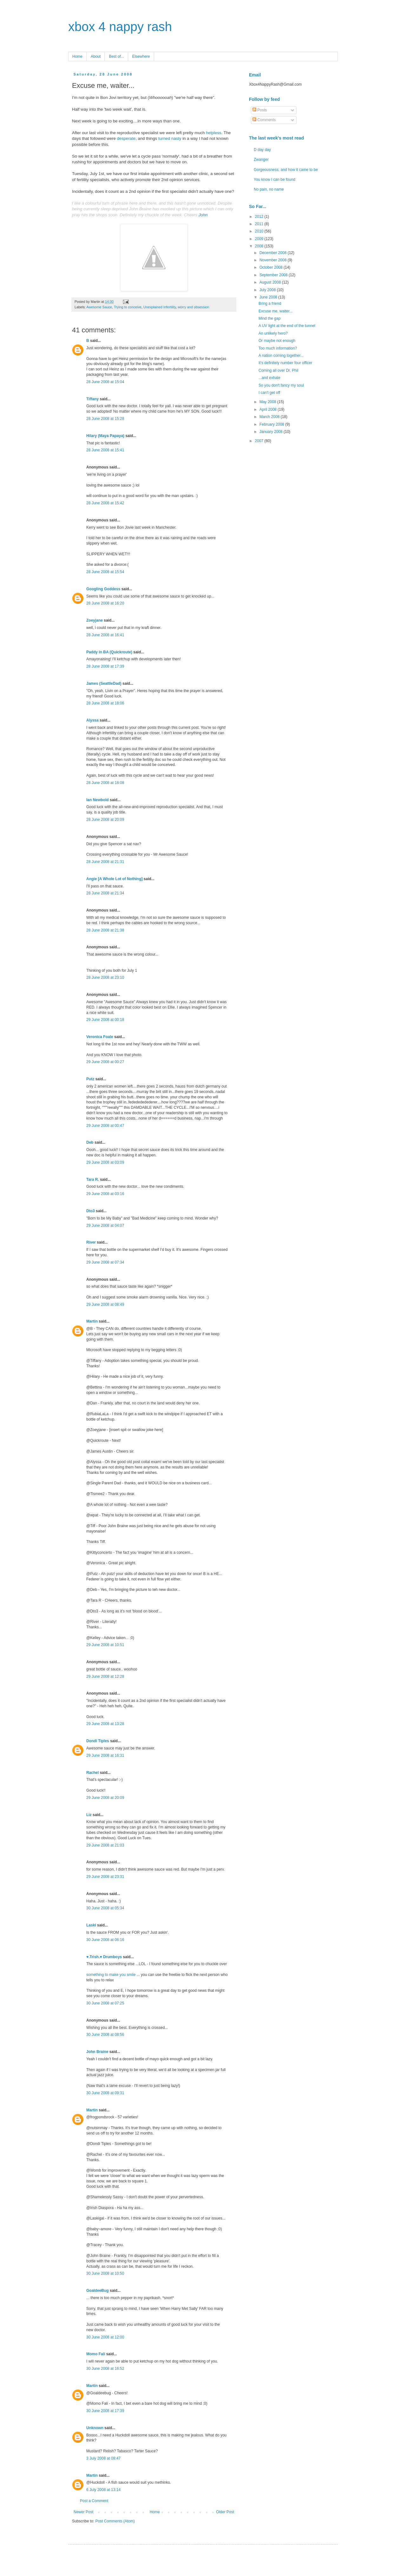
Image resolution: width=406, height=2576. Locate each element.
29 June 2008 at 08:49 (105, 1304)
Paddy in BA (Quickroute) (109, 652)
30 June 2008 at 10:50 (105, 2273)
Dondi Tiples (97, 1741)
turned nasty (169, 138)
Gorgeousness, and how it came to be (286, 169)
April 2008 (268, 409)
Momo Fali (95, 2354)
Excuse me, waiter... (275, 311)
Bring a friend (270, 303)
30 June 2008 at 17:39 (105, 2411)
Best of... (116, 56)
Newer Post (83, 2512)
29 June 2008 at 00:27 (105, 1062)
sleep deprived (114, 208)
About (96, 56)
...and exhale (269, 378)
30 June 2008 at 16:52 (105, 2368)
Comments (264, 120)
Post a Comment (94, 2501)
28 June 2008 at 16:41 (105, 635)
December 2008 (273, 253)
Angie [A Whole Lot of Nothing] (114, 879)
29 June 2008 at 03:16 (105, 1194)
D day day (262, 149)
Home (77, 56)
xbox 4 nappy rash (120, 27)
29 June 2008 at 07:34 (105, 1262)
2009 (260, 239)
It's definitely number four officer (285, 363)
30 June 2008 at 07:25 (105, 2003)
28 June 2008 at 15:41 (105, 450)
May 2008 (268, 402)
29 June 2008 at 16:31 (105, 1755)
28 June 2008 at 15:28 (105, 418)
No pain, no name (269, 189)
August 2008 (270, 282)
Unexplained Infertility (159, 307)
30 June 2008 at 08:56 (105, 2034)
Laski (91, 1925)
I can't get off (269, 392)
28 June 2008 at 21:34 (105, 893)
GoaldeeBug (97, 2290)
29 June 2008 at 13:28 (105, 1724)
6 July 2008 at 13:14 (103, 2490)
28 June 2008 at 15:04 (105, 382)
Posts (259, 110)
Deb (90, 1142)
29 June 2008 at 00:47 (105, 1125)
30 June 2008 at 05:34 (105, 1908)
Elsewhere (141, 56)
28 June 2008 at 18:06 (105, 703)
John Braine (97, 2052)
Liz (89, 1815)
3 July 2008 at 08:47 (103, 2458)
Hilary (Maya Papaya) (105, 436)
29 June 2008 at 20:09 (105, 1797)
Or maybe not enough (277, 340)
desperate (126, 138)
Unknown (94, 2428)
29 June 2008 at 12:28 (105, 1676)
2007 (260, 441)
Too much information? (278, 348)
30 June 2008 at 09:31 (105, 2093)
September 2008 (274, 275)
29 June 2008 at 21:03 (105, 1845)
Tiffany (92, 399)
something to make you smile (111, 1974)
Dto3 (90, 1211)
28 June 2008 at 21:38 (105, 930)
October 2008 (271, 267)
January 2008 (271, 431)
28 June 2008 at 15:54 (105, 572)
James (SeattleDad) (103, 683)
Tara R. (92, 1179)
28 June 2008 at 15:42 (105, 503)
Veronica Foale (99, 1037)
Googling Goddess (103, 589)
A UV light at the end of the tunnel (287, 326)
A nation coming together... (281, 355)
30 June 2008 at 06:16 (105, 1940)
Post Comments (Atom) (115, 2521)
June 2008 (268, 297)
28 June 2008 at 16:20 (105, 603)
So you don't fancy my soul (281, 385)
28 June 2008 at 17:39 (105, 666)
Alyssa (92, 720)
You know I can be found (274, 179)
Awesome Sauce (99, 307)
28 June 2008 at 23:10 (105, 977)
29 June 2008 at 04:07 (105, 1225)
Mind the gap (269, 318)
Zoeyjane (94, 620)
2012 (260, 216)
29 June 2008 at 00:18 (105, 1019)
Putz (90, 1079)
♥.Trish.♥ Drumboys (104, 1957)
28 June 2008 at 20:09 (105, 819)
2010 (260, 231)
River (91, 1242)
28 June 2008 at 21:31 (105, 862)
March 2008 (270, 417)
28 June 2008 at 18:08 (105, 783)
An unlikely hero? (273, 333)
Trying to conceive (127, 307)
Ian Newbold (97, 800)
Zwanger (261, 159)
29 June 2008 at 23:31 (105, 1876)
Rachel (92, 1772)
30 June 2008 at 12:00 (105, 2337)
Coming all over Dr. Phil (278, 370)
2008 (260, 246)
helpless (213, 132)
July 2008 (268, 290)
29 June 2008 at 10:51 (105, 1645)
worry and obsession (193, 307)
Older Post (225, 2512)
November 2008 (273, 260)
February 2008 (272, 424)
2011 (260, 224)
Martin (92, 1321)
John (203, 214)
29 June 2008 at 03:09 (105, 1162)
